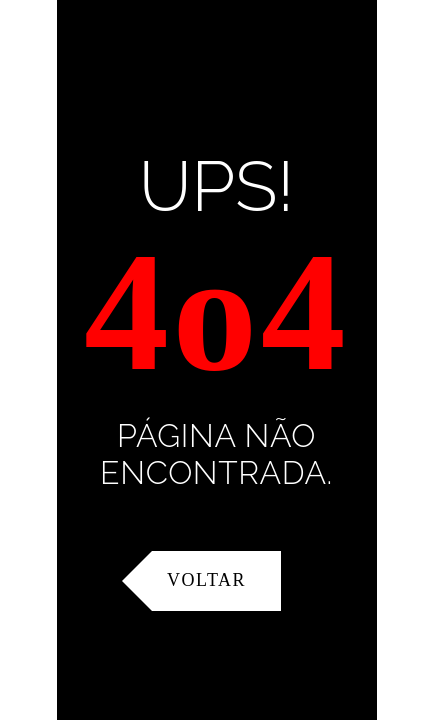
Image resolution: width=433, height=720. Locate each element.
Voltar (206, 580)
